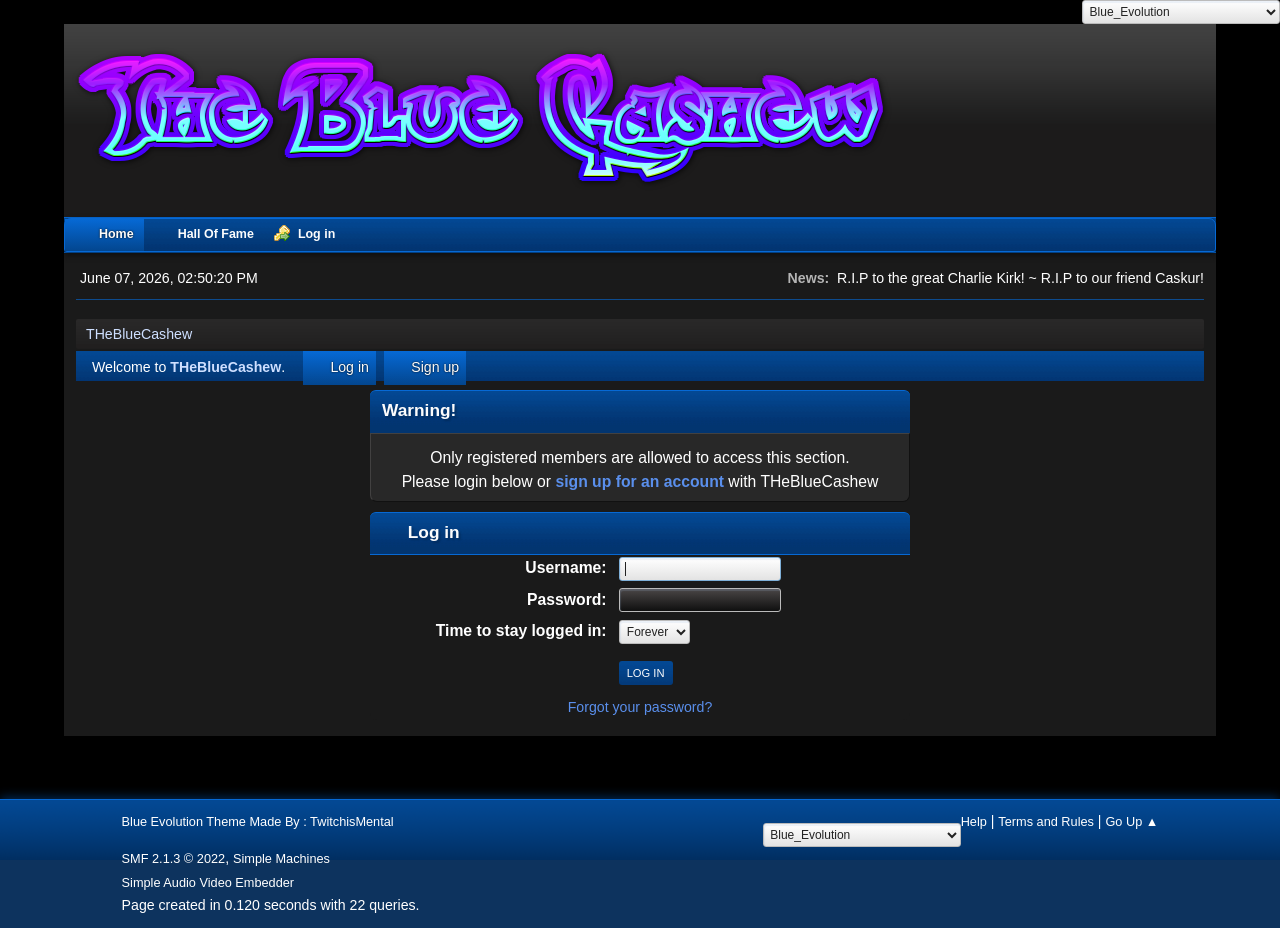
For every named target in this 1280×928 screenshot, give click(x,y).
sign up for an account (639, 481)
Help (974, 821)
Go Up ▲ (1131, 821)
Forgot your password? (640, 707)
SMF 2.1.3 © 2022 (174, 858)
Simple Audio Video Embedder (208, 882)
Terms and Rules (1046, 821)
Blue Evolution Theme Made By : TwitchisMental (258, 821)
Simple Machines (281, 858)
